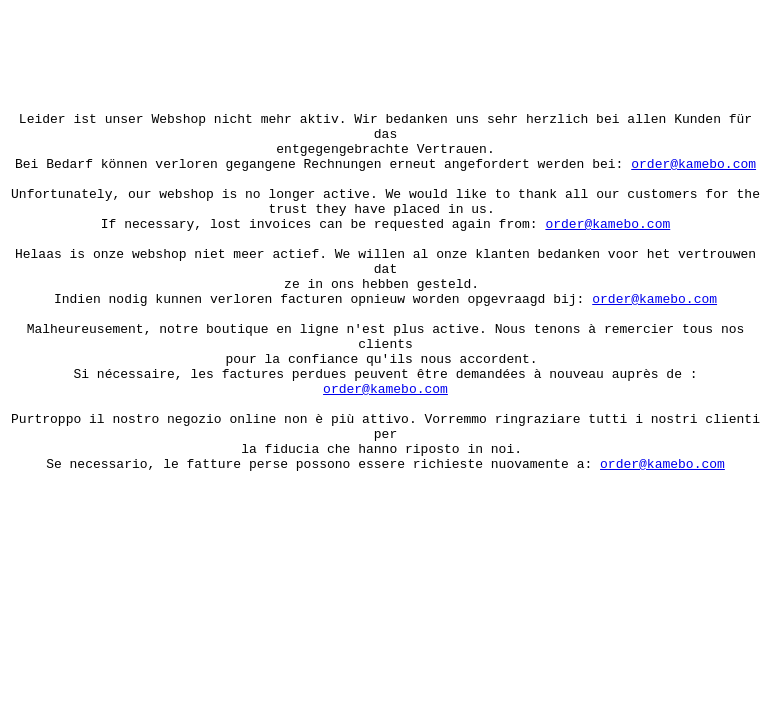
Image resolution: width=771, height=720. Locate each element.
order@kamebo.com (693, 175)
